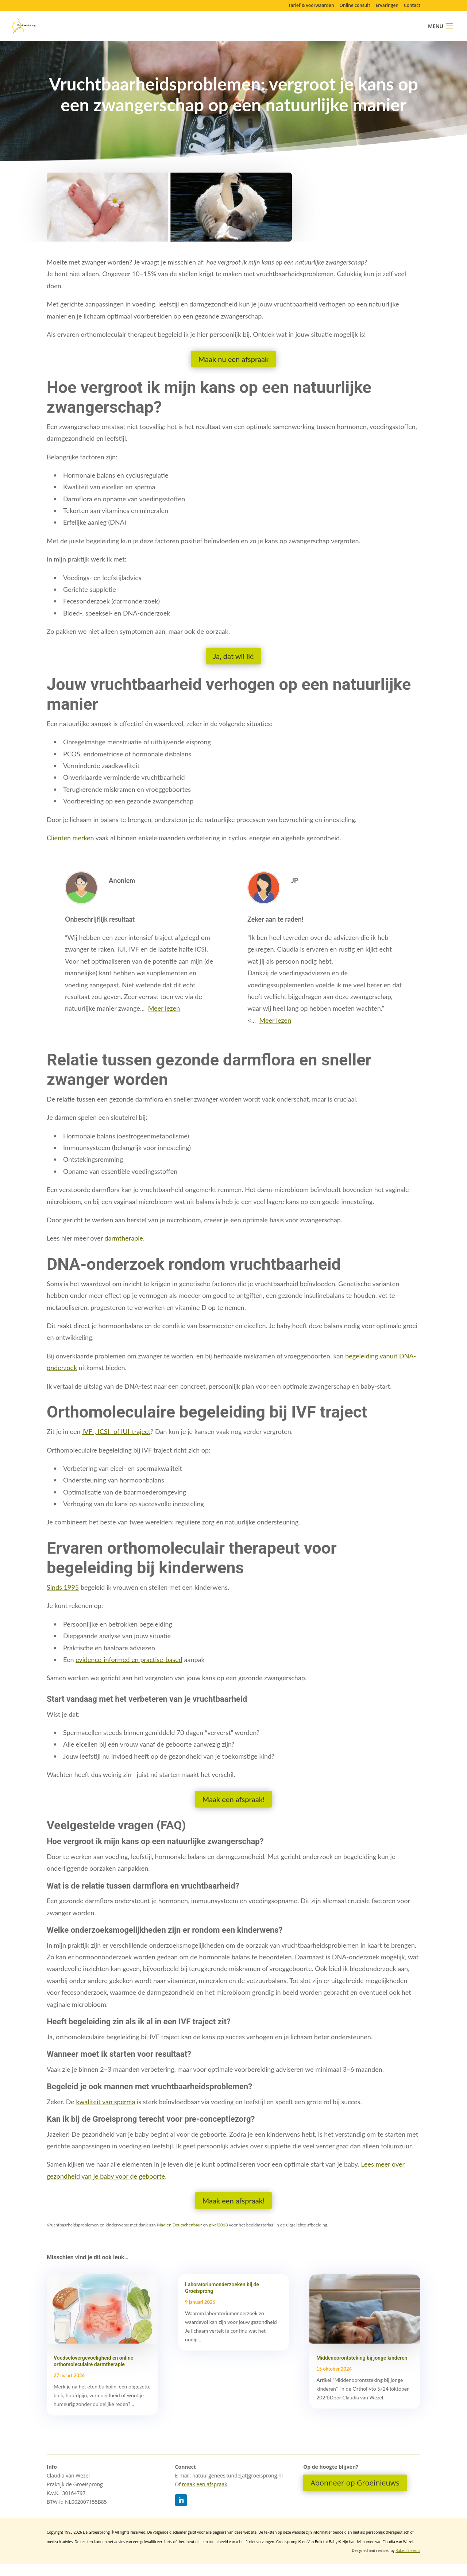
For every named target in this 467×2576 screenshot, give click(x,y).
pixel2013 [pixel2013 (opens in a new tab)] (218, 2225)
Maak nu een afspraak (233, 359)
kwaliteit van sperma (105, 2102)
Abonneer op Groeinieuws (355, 2483)
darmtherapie (124, 1238)
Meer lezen (164, 1008)
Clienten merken (70, 838)
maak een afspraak (204, 2484)
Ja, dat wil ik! (233, 656)
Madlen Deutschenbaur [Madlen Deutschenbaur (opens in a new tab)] (179, 2225)
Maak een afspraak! (233, 1799)
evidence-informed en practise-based (129, 1659)
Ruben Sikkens (407, 2550)
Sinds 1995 (63, 1587)
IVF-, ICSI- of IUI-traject (116, 1431)
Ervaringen (386, 5)
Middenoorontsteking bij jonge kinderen (361, 2358)
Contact (412, 5)
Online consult (355, 5)
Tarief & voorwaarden (311, 5)
